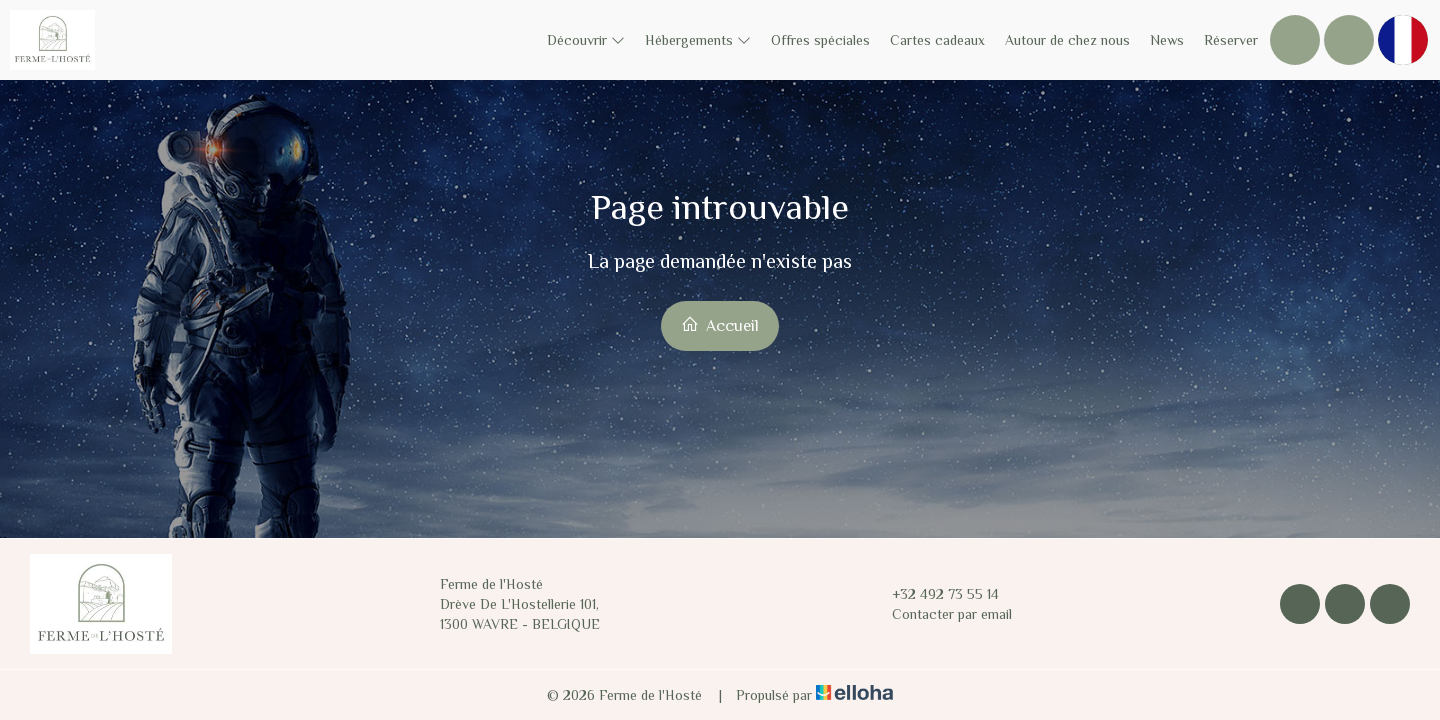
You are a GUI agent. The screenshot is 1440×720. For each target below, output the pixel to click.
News (1167, 40)
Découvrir (586, 40)
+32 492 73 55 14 (934, 594)
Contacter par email (940, 614)
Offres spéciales (820, 40)
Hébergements (698, 40)
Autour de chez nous (1067, 40)
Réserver (1231, 40)
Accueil (720, 325)
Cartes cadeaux (937, 40)
